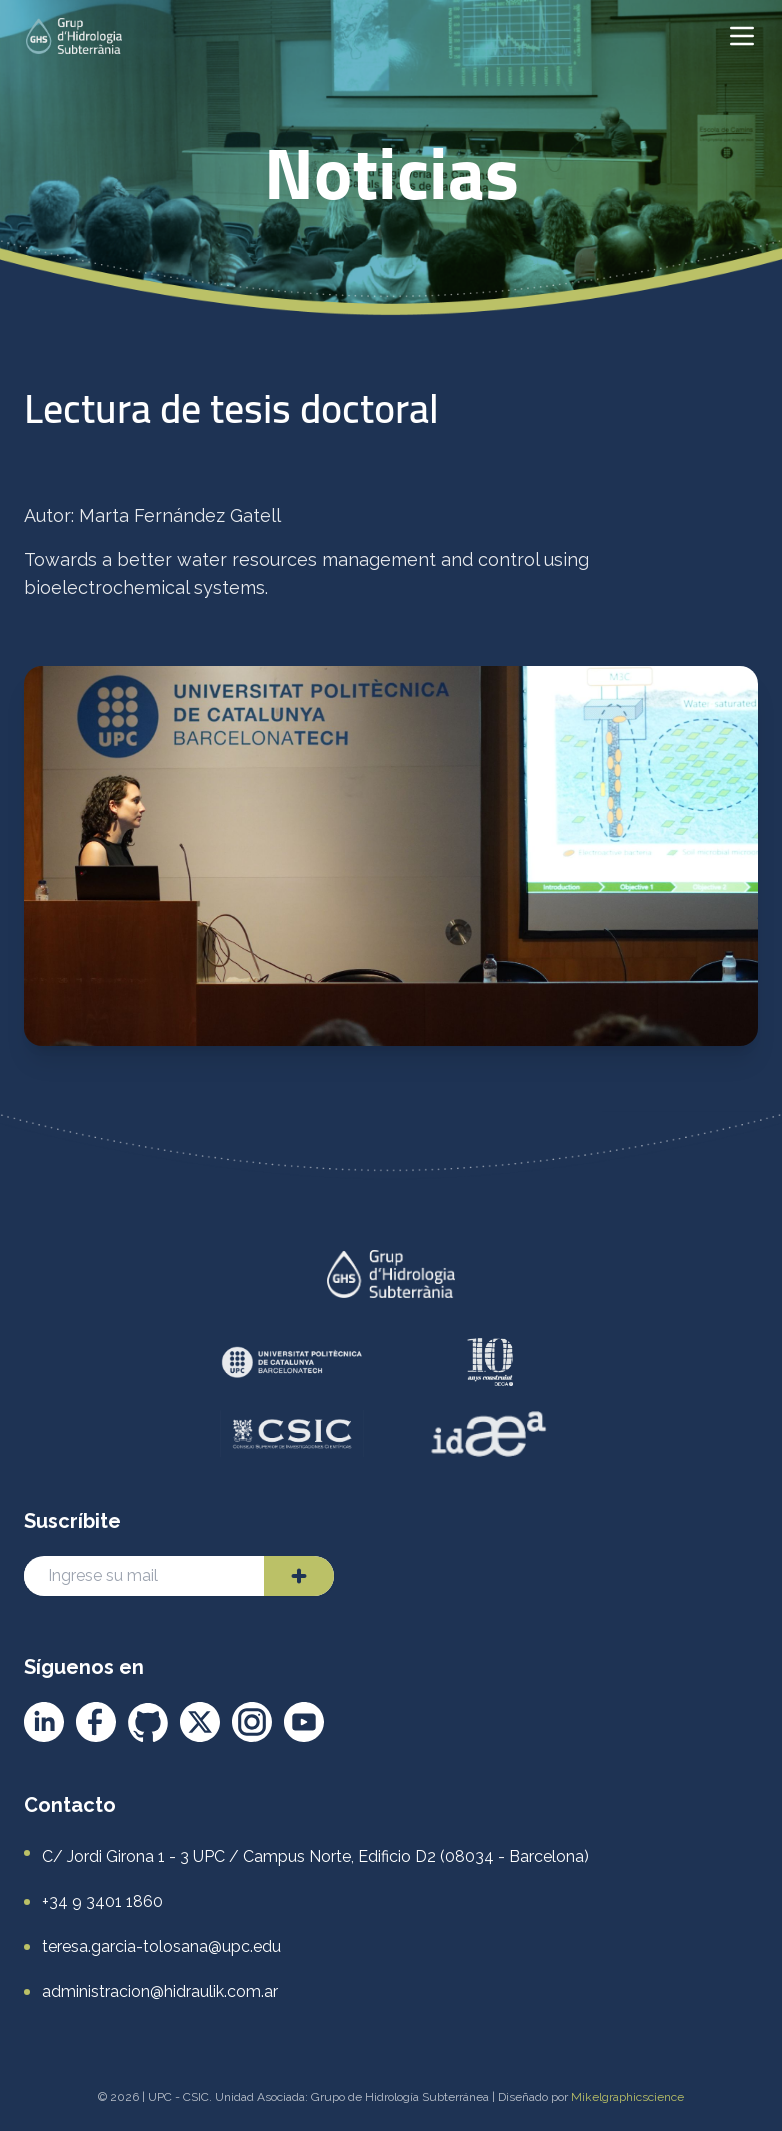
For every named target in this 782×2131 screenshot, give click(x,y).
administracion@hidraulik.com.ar (160, 1991)
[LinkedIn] (44, 1722)
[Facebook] (96, 1722)
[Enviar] (299, 1576)
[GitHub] (148, 1722)
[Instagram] (252, 1722)
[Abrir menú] (742, 36)
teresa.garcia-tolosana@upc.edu (161, 1946)
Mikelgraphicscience (627, 2097)
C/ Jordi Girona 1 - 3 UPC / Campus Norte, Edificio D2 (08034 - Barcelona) (315, 1856)
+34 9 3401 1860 (102, 1901)
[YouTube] (304, 1722)
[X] (200, 1722)
